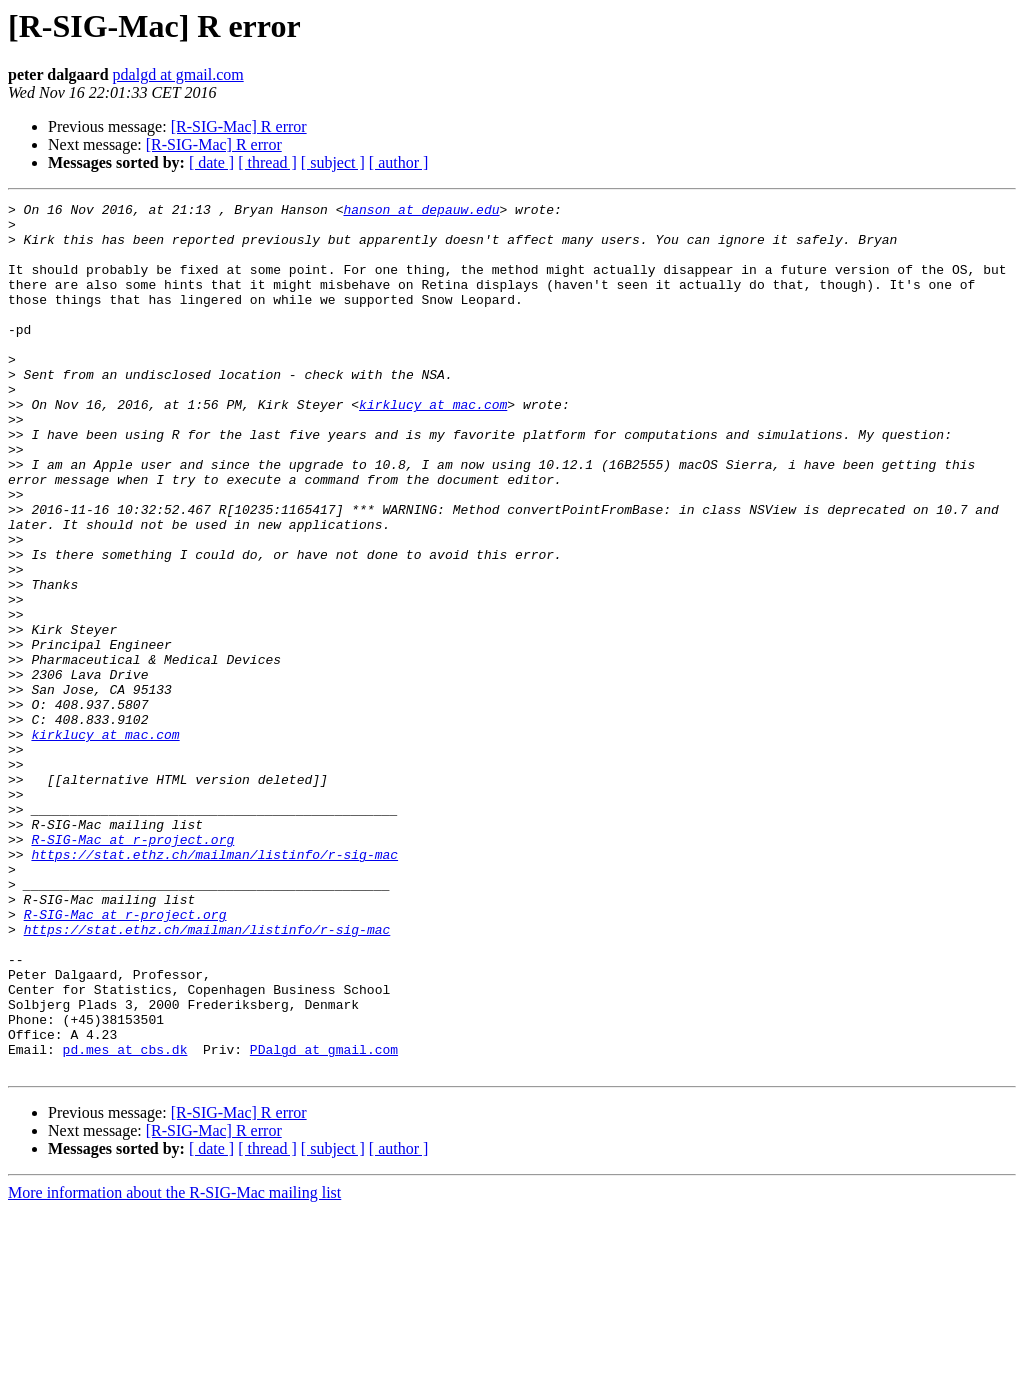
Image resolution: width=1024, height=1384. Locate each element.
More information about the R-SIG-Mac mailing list (174, 1366)
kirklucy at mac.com (433, 446)
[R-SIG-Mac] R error (239, 126)
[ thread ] (267, 162)
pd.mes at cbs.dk (125, 1220)
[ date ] (211, 162)
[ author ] (399, 162)
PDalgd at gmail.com (324, 1220)
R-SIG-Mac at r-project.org (132, 968)
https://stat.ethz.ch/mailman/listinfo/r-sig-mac (214, 986)
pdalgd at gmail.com (178, 74)
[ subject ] (333, 162)
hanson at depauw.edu (421, 212)
